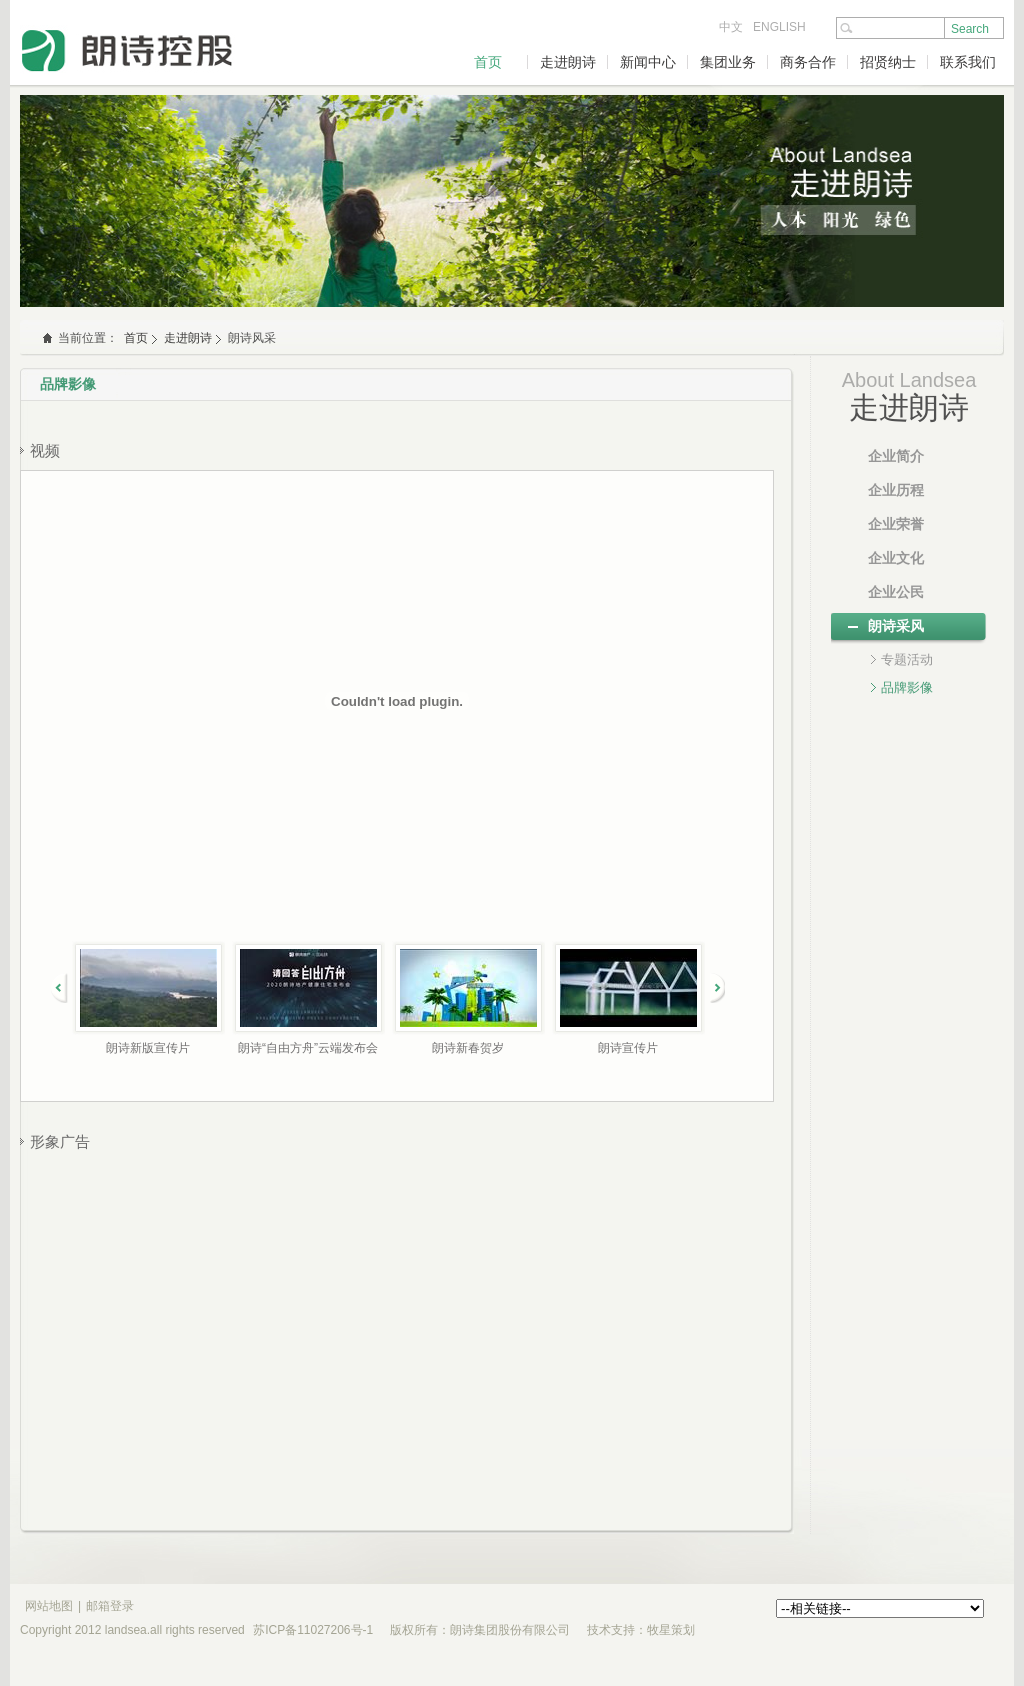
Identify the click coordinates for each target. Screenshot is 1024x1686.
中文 (731, 27)
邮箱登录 (110, 1606)
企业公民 (896, 592)
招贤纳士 (888, 62)
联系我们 (968, 62)
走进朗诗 (568, 62)
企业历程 (896, 490)
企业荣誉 (896, 524)
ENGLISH (779, 27)
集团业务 (728, 62)
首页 (488, 62)
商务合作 (808, 62)
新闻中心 (648, 62)
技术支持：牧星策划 (641, 1630)
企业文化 (896, 558)
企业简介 (896, 456)
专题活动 (907, 659)
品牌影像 (907, 687)
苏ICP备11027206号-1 (313, 1630)
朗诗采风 (896, 626)
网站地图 (49, 1606)
